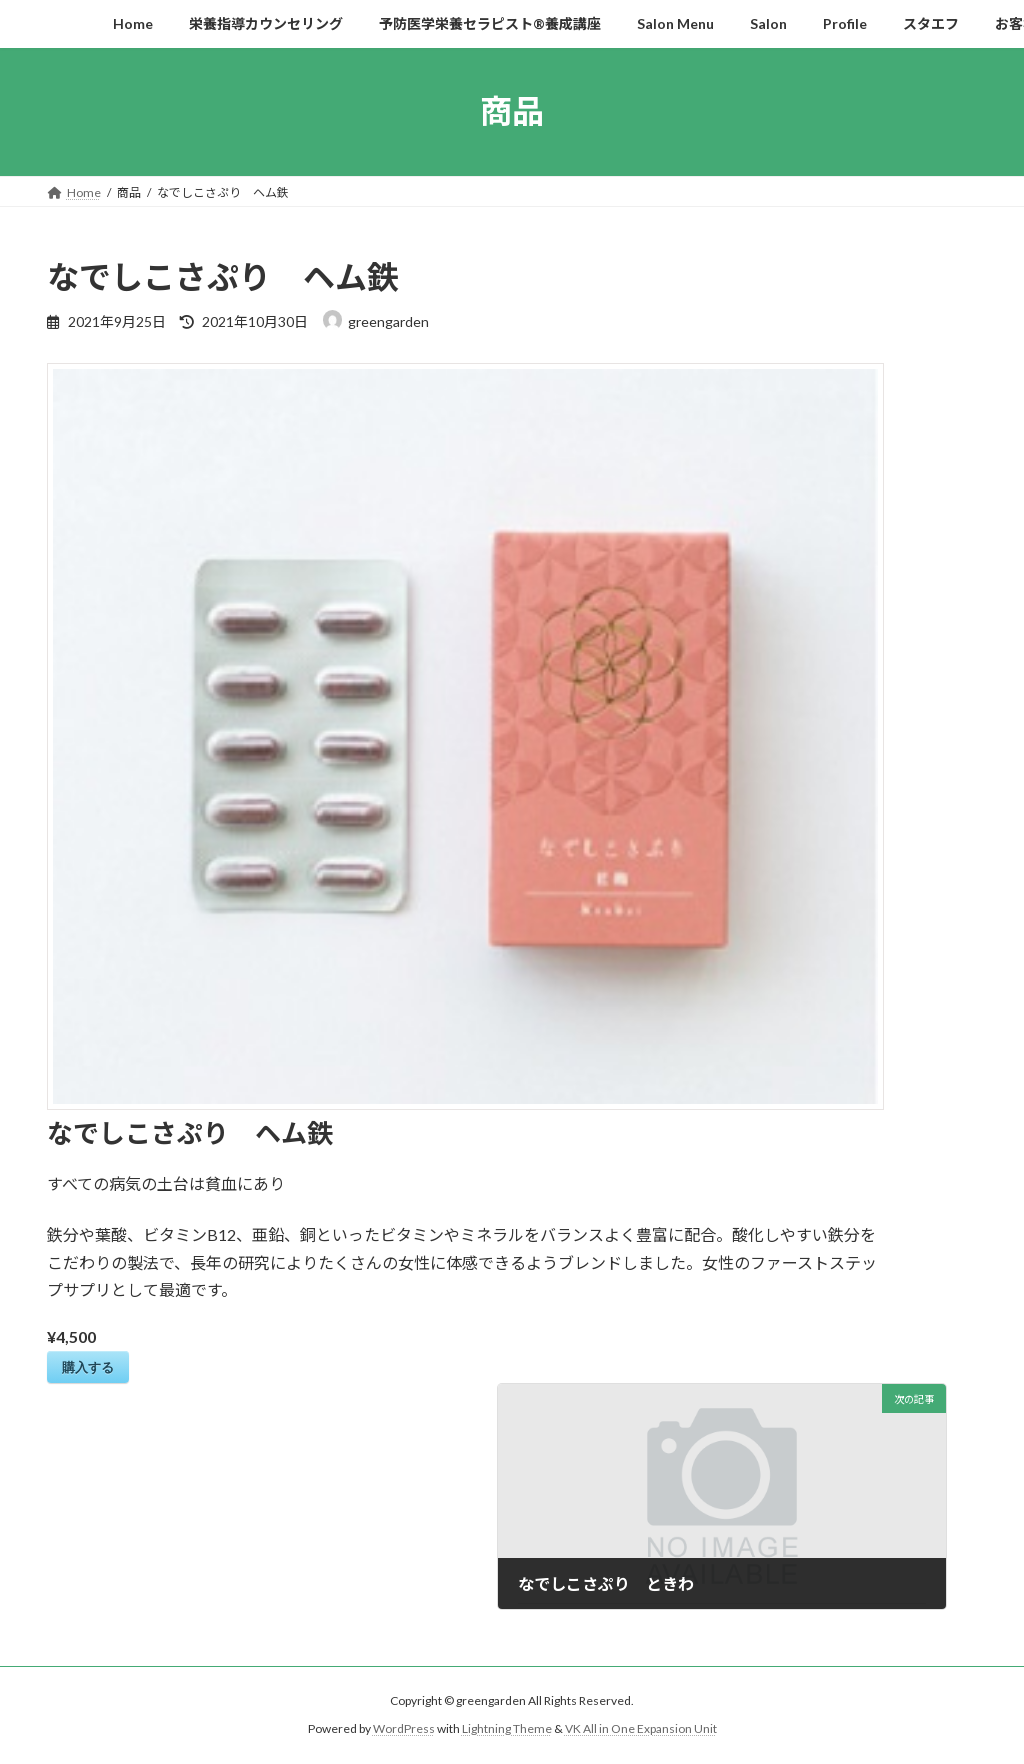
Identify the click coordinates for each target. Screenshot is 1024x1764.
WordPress (404, 1728)
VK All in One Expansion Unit (641, 1728)
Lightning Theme (507, 1728)
